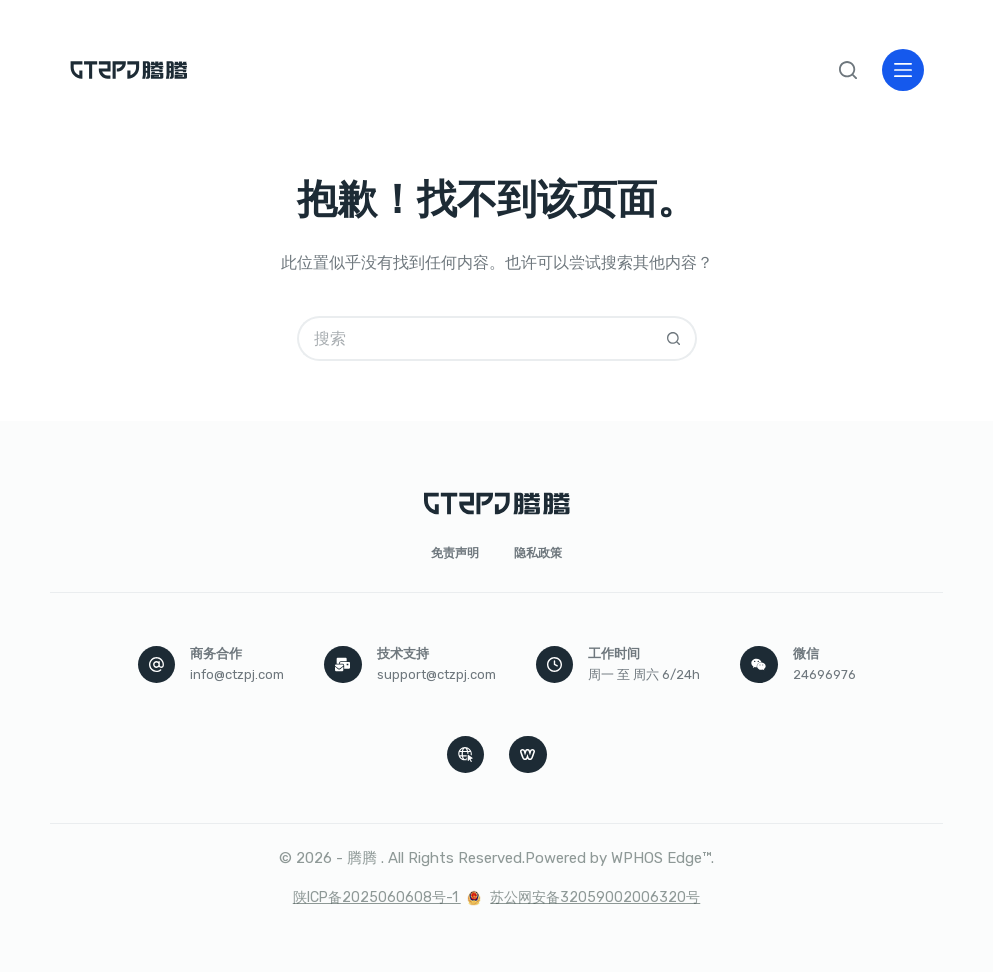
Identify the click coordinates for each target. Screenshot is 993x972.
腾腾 (362, 858)
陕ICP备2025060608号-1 (377, 897)
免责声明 (455, 553)
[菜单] (903, 70)
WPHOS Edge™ (661, 858)
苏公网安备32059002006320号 (595, 897)
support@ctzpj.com (436, 674)
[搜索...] (474, 338)
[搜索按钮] (674, 338)
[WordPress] (528, 755)
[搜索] (848, 70)
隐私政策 (538, 553)
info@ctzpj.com (237, 674)
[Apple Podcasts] (466, 755)
